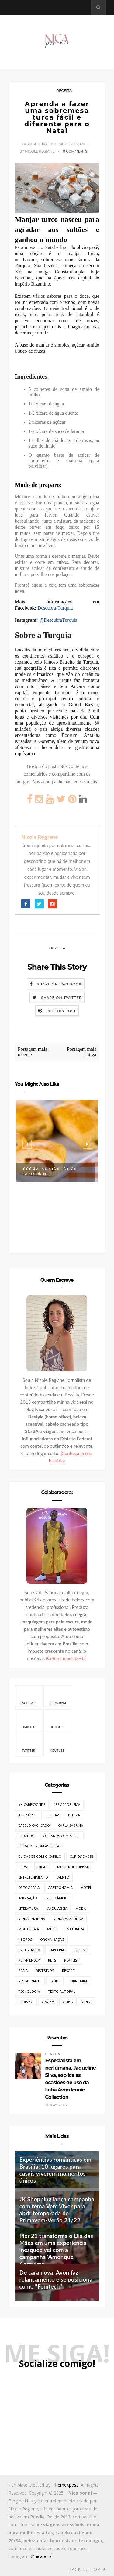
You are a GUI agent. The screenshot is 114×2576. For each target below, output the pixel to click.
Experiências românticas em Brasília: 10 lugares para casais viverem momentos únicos (55, 2170)
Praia (23, 1970)
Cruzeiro (26, 1835)
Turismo (25, 2001)
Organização (52, 1939)
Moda (80, 1908)
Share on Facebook (59, 984)
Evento (62, 1877)
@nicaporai (42, 2556)
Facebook (28, 1697)
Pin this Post (61, 1011)
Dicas (42, 1866)
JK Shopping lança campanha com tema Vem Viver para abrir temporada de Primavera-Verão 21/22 (57, 2210)
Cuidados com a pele (61, 1835)
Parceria (56, 1949)
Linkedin (29, 1720)
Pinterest (57, 1720)
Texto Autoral (61, 1991)
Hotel (86, 1887)
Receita (64, 90)
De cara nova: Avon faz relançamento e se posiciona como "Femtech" (55, 2279)
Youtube (57, 1744)
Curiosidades (81, 1856)
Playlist (71, 1960)
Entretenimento (33, 1877)
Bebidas (53, 1815)
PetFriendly (29, 1960)
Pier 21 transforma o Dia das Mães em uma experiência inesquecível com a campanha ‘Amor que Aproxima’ (56, 2249)
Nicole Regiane (39, 837)
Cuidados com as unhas (39, 1846)
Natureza (75, 1929)
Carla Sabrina (70, 1825)
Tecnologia (29, 1991)
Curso (23, 1866)
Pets (52, 1960)
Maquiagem (56, 1908)
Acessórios (28, 1815)
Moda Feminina (31, 1918)
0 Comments (75, 151)
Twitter (28, 1744)
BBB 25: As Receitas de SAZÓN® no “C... (49, 1171)
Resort (68, 1970)
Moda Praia (28, 1929)
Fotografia (29, 1887)
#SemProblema (67, 1804)
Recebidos (45, 1970)
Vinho (68, 2001)
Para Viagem (29, 1949)
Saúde (55, 1981)
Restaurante (29, 1981)
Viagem (48, 2001)
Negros (25, 1939)
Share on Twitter (61, 997)
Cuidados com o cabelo (39, 1856)
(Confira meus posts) (66, 1658)
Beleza (74, 1815)
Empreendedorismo (73, 1866)
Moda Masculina (68, 1918)
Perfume (80, 1949)
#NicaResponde (31, 1804)
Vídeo (86, 2001)
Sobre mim (77, 1981)
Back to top (87, 2569)
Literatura (28, 1908)
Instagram (57, 1697)
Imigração (27, 1898)
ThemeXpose (66, 2485)
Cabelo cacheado (34, 1825)
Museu (53, 1929)
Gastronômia (60, 1887)
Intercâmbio (56, 1898)
